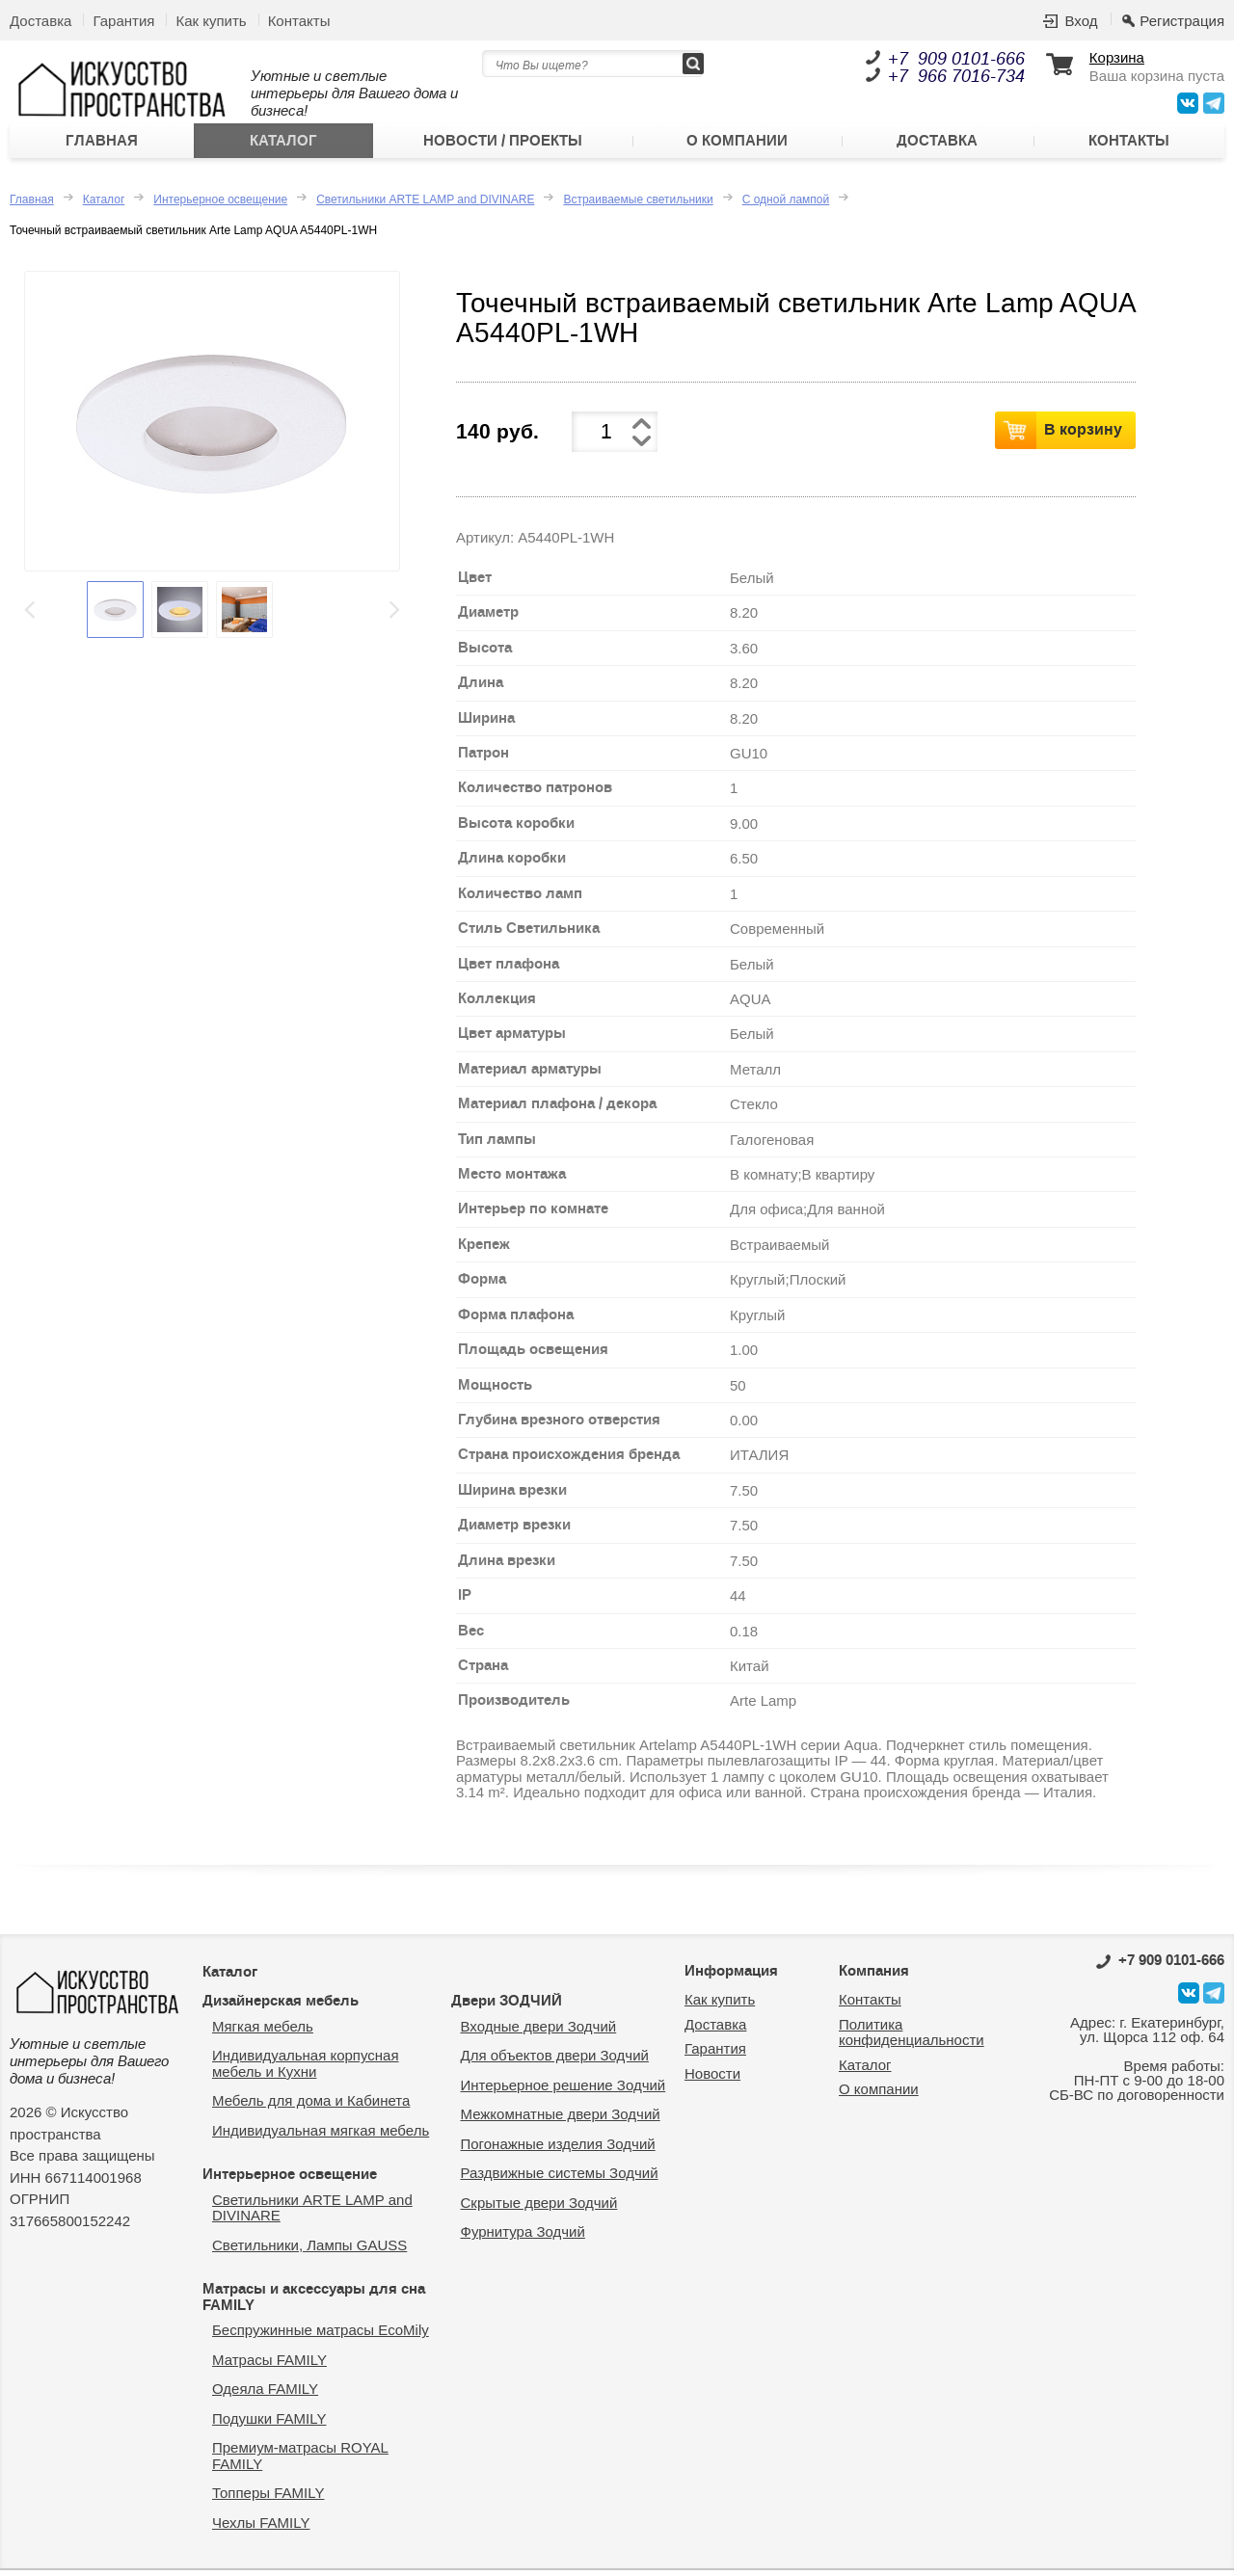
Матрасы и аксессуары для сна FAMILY (313, 2303)
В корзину (1083, 434)
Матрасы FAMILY (269, 2364)
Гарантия (123, 20)
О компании (737, 143)
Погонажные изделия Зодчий (558, 2148)
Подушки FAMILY (269, 2423)
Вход (1080, 21)
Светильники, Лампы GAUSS (309, 2250)
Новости (712, 2078)
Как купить (210, 20)
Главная (102, 143)
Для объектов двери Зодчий (555, 2061)
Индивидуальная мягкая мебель (320, 2135)
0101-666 (1160, 1965)
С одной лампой (786, 204)
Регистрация (1182, 21)
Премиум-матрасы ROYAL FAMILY (300, 2461)
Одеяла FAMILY (265, 2394)
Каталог (283, 143)
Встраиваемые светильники (637, 204)
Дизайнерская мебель (280, 2006)
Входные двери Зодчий (539, 2031)
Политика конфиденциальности (911, 2037)
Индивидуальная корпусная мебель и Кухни (305, 2069)
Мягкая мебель (262, 2031)
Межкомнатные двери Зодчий (560, 2119)
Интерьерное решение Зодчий (563, 2090)
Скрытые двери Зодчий (539, 2207)
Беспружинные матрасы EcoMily (320, 2335)
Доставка (40, 20)
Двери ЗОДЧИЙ (506, 2006)
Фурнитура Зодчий (523, 2237)
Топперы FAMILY (268, 2498)
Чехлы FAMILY (260, 2527)
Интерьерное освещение (220, 204)
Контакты (299, 20)
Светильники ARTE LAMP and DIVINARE (425, 204)
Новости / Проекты (502, 143)
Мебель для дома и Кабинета (311, 2106)
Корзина (1116, 58)
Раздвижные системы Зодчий (559, 2178)
